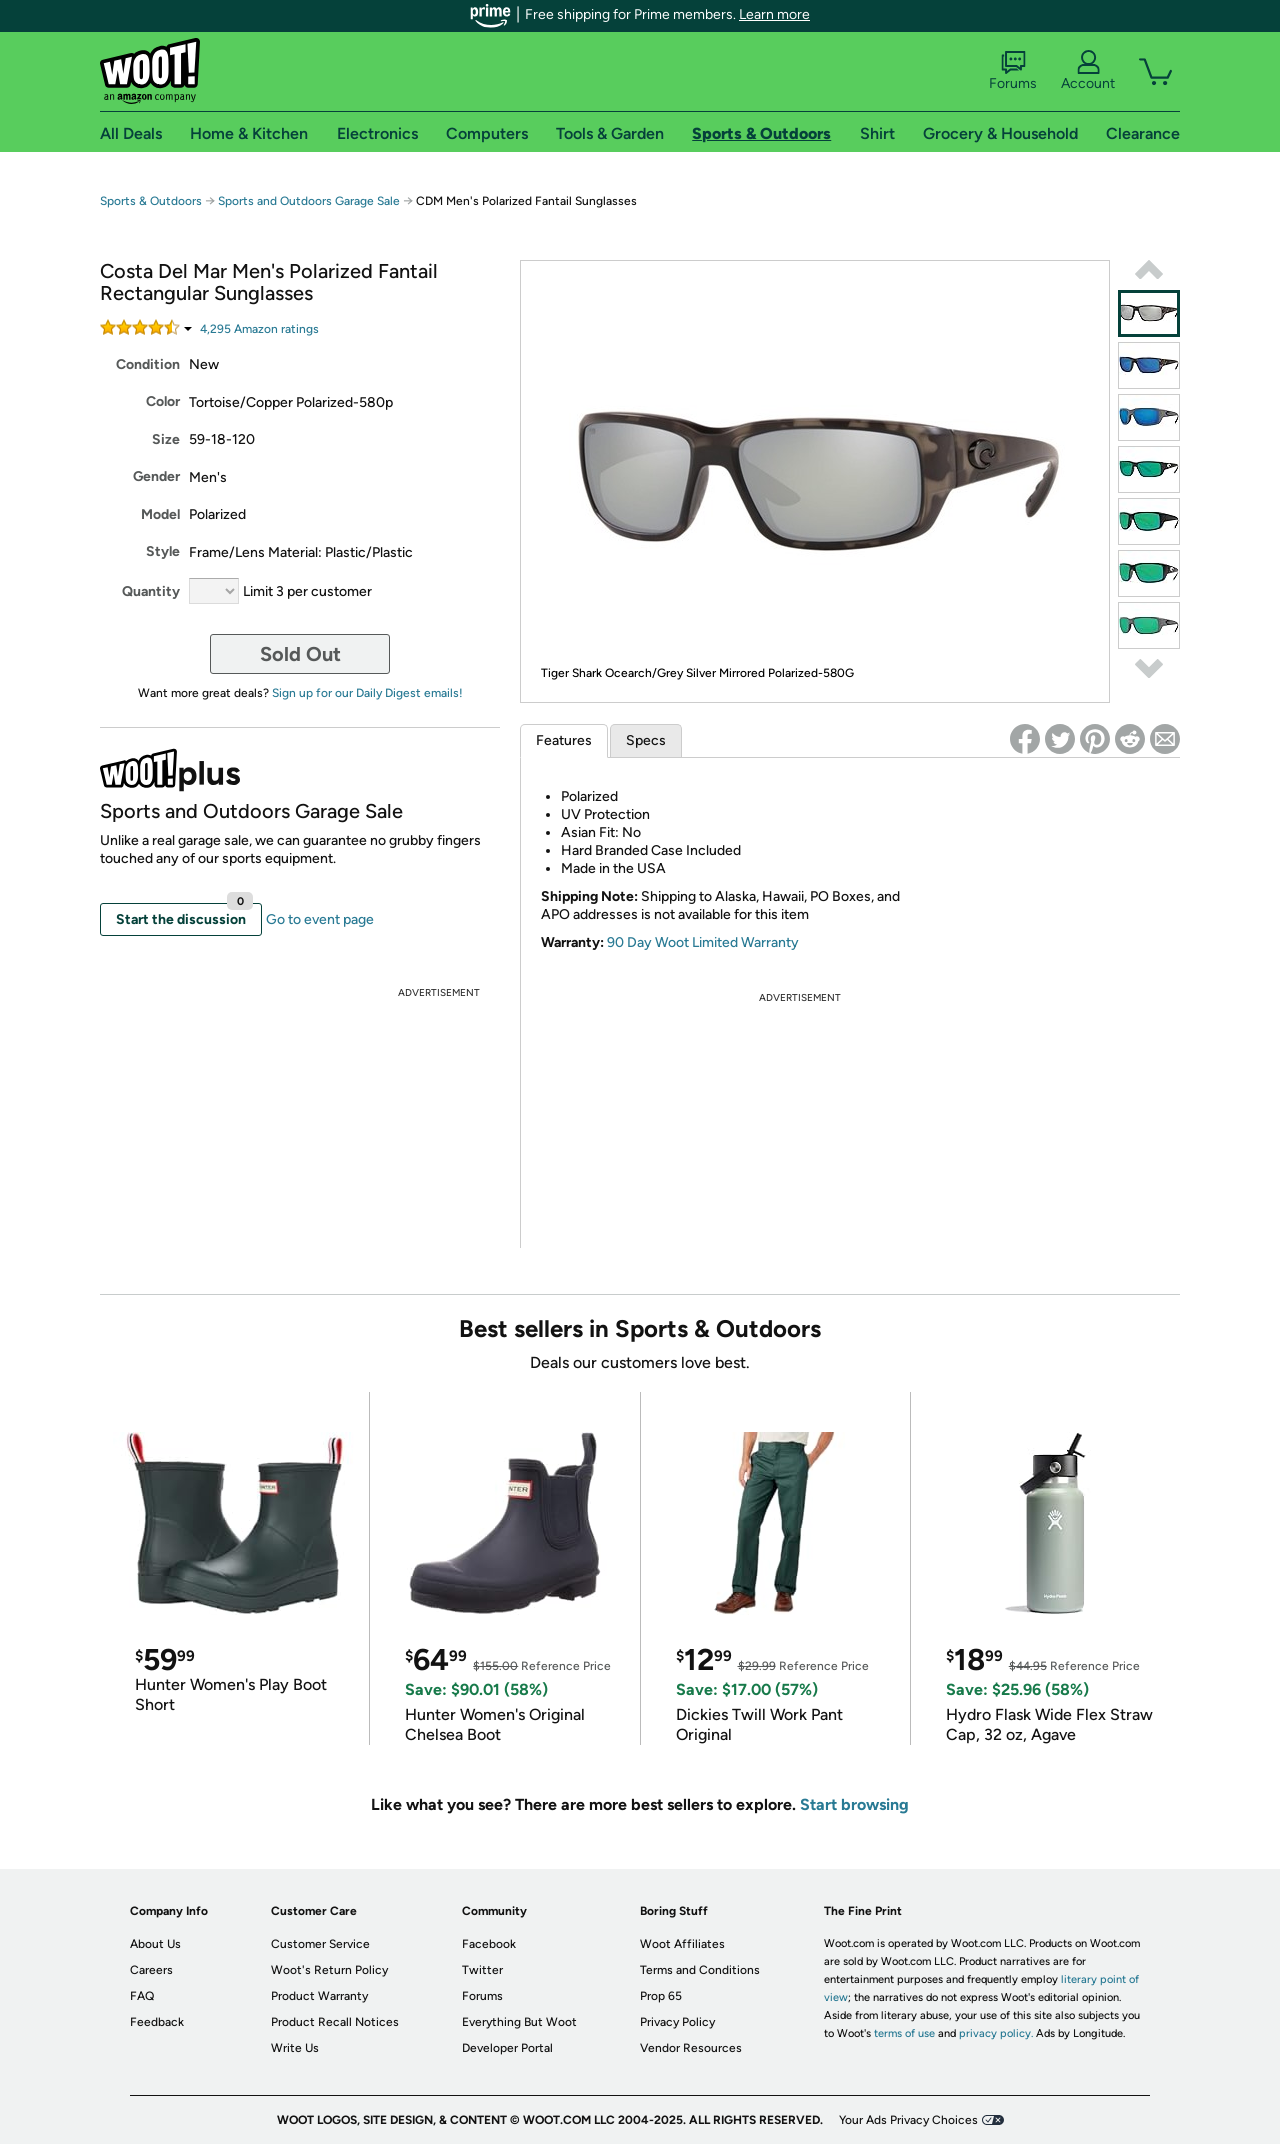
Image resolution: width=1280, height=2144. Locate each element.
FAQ (142, 1996)
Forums (1013, 71)
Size (166, 439)
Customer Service (320, 1944)
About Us (155, 1944)
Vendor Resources (691, 2048)
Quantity (151, 591)
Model (160, 514)
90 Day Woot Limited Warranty (703, 942)
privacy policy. (996, 2033)
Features (564, 740)
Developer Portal (507, 2048)
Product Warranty (319, 1996)
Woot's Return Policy (329, 1970)
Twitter (482, 1970)
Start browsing (854, 1804)
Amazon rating (259, 329)
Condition (148, 364)
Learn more (774, 14)
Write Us (295, 2048)
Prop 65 (661, 1996)
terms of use (904, 2033)
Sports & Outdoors (151, 201)
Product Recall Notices (335, 2022)
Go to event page (320, 919)
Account (1088, 71)
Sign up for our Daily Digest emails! (367, 693)
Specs (646, 740)
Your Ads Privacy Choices (908, 2120)
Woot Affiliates (682, 1944)
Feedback (157, 2022)
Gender (156, 476)
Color (163, 401)
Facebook (489, 1944)
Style (163, 551)
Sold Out (300, 654)
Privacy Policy (677, 2022)
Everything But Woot (519, 2022)
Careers (151, 1970)
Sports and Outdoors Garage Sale (309, 201)
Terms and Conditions (700, 1970)
